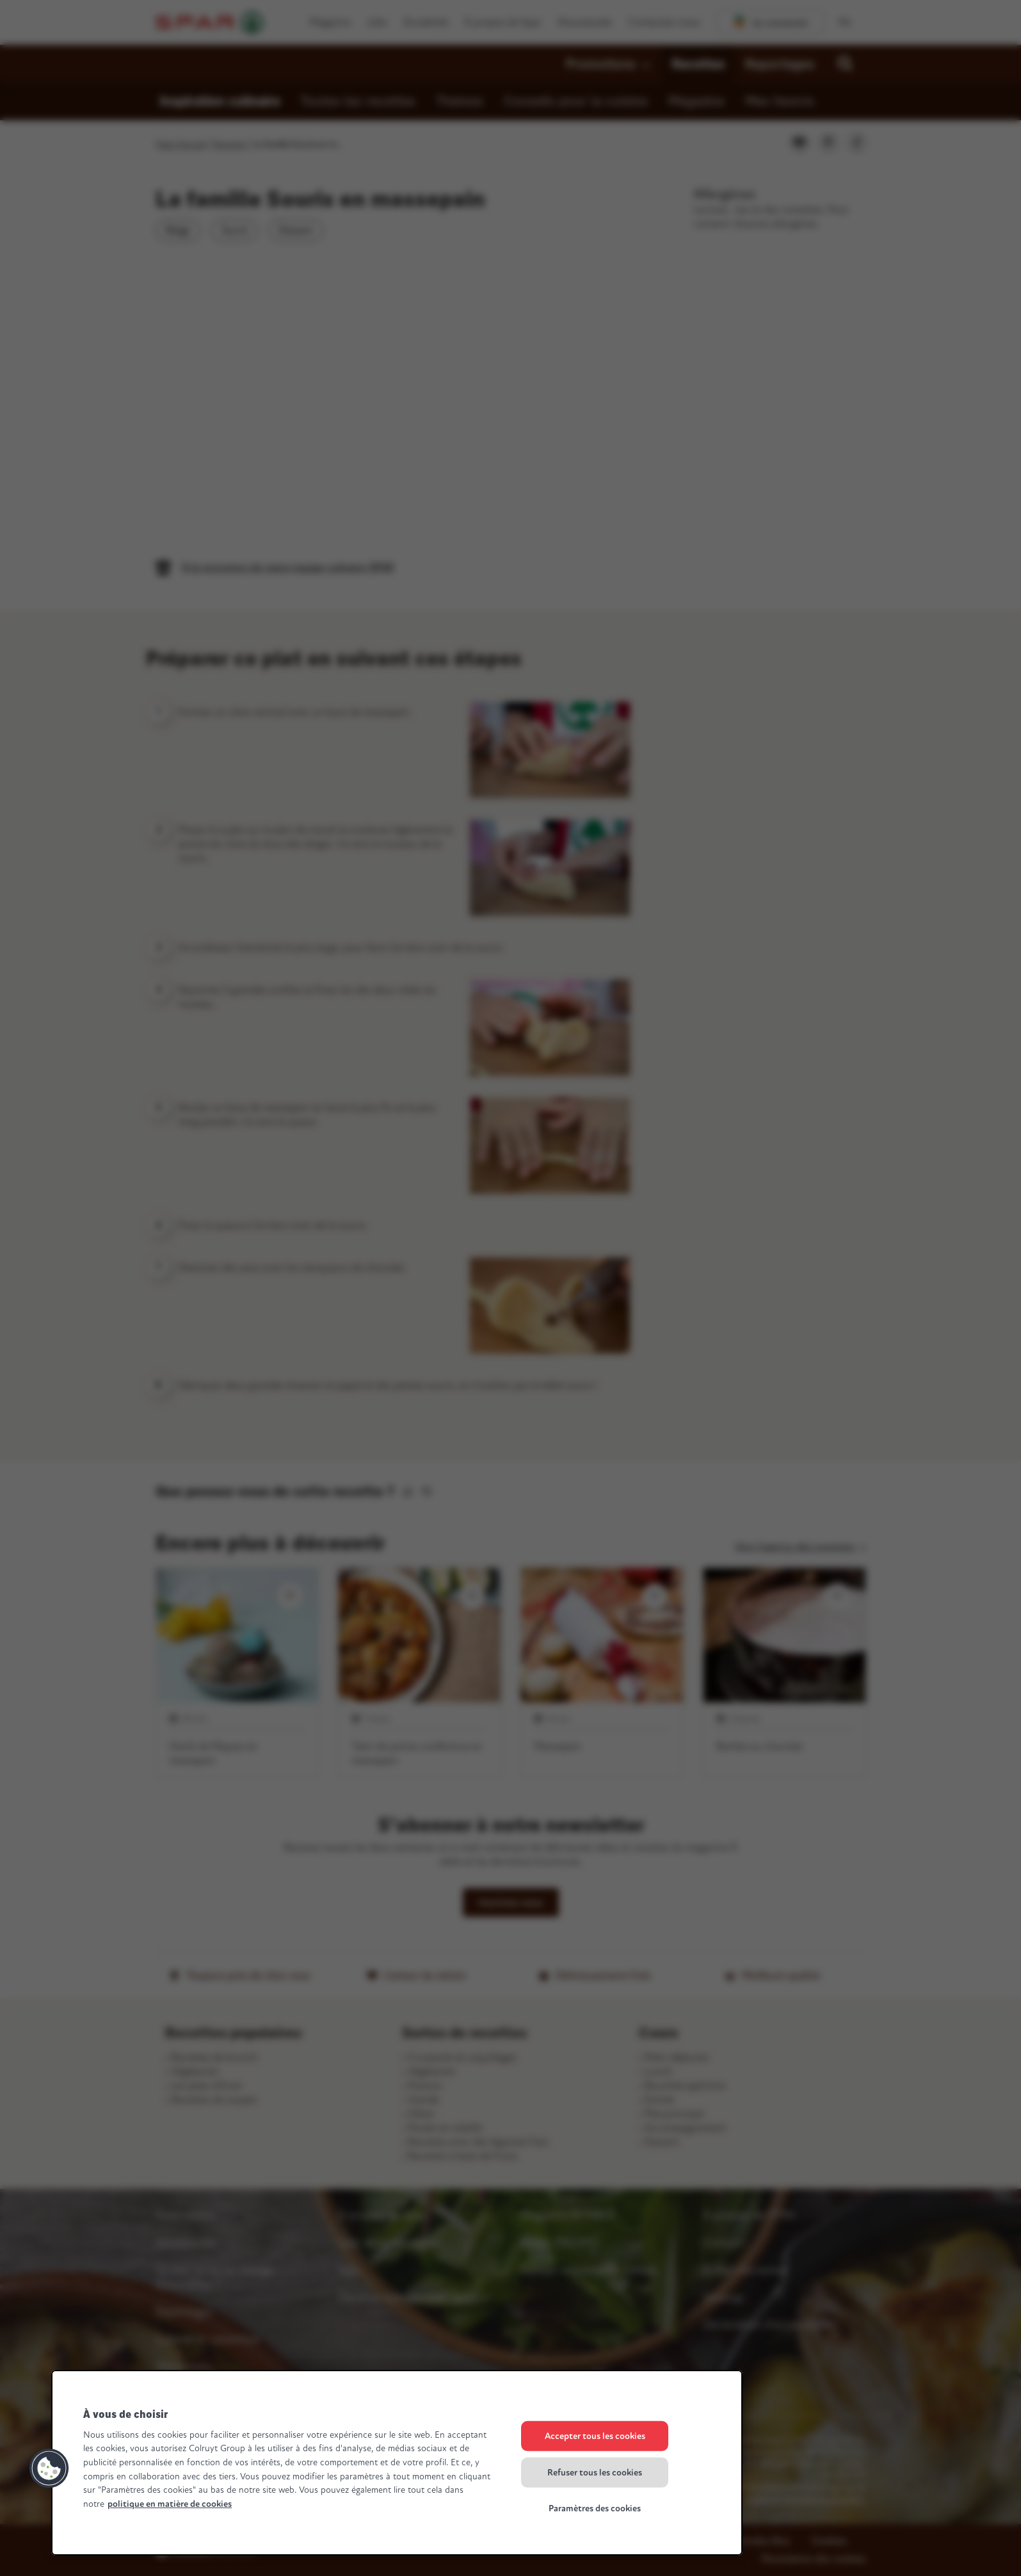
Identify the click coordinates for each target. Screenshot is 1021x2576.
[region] (397, 2463)
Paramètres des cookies (595, 2508)
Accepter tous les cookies (595, 2436)
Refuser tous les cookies (594, 2472)
